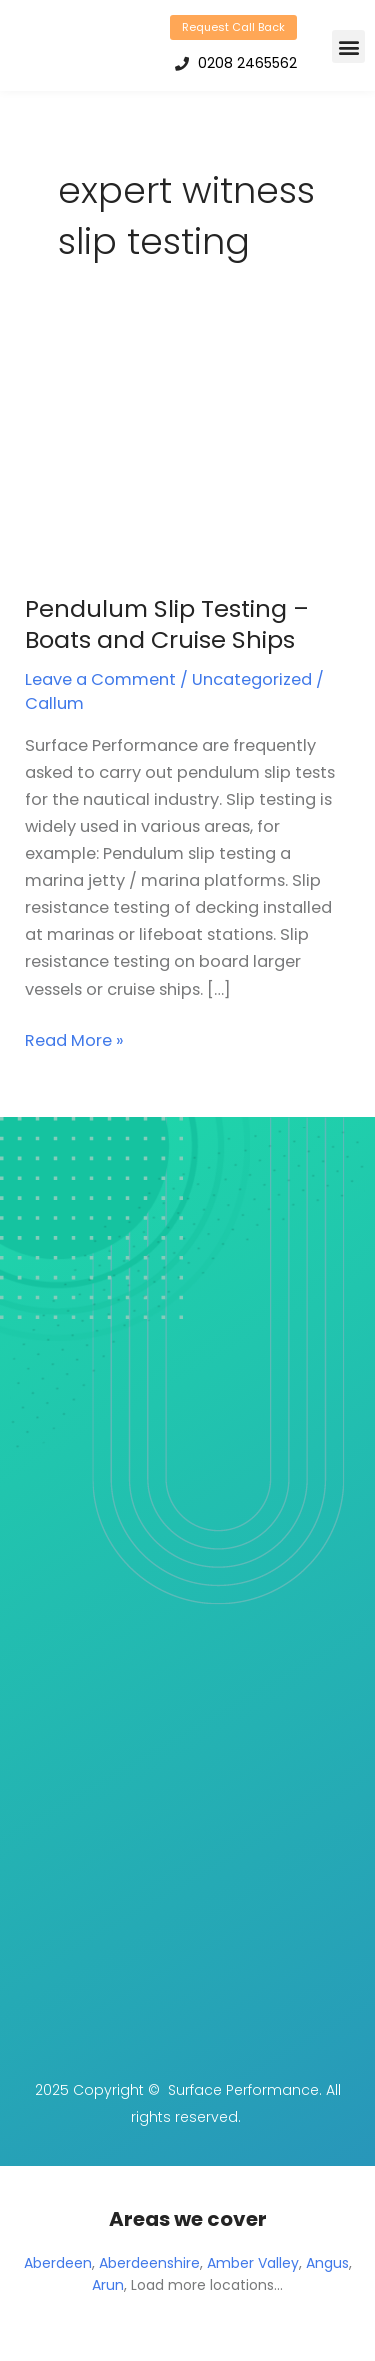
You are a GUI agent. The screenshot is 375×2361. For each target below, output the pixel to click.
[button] (348, 46)
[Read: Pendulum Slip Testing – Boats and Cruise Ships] (175, 456)
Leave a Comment (100, 679)
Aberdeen (58, 2263)
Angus (327, 2263)
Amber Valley (253, 2263)
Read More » (74, 1039)
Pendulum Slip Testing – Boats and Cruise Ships (167, 624)
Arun (108, 2285)
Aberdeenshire (149, 2263)
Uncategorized (252, 679)
